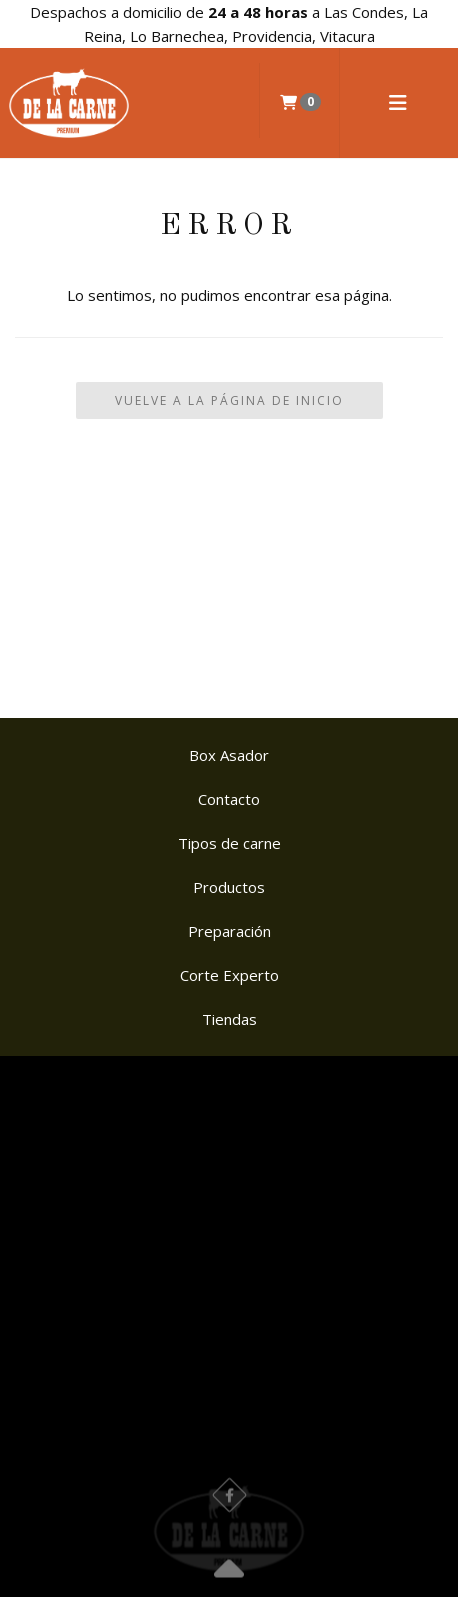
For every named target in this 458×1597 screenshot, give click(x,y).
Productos (229, 887)
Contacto (229, 799)
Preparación (229, 931)
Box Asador (229, 755)
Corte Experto (229, 975)
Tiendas (229, 1019)
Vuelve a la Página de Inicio (229, 400)
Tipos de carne (229, 843)
